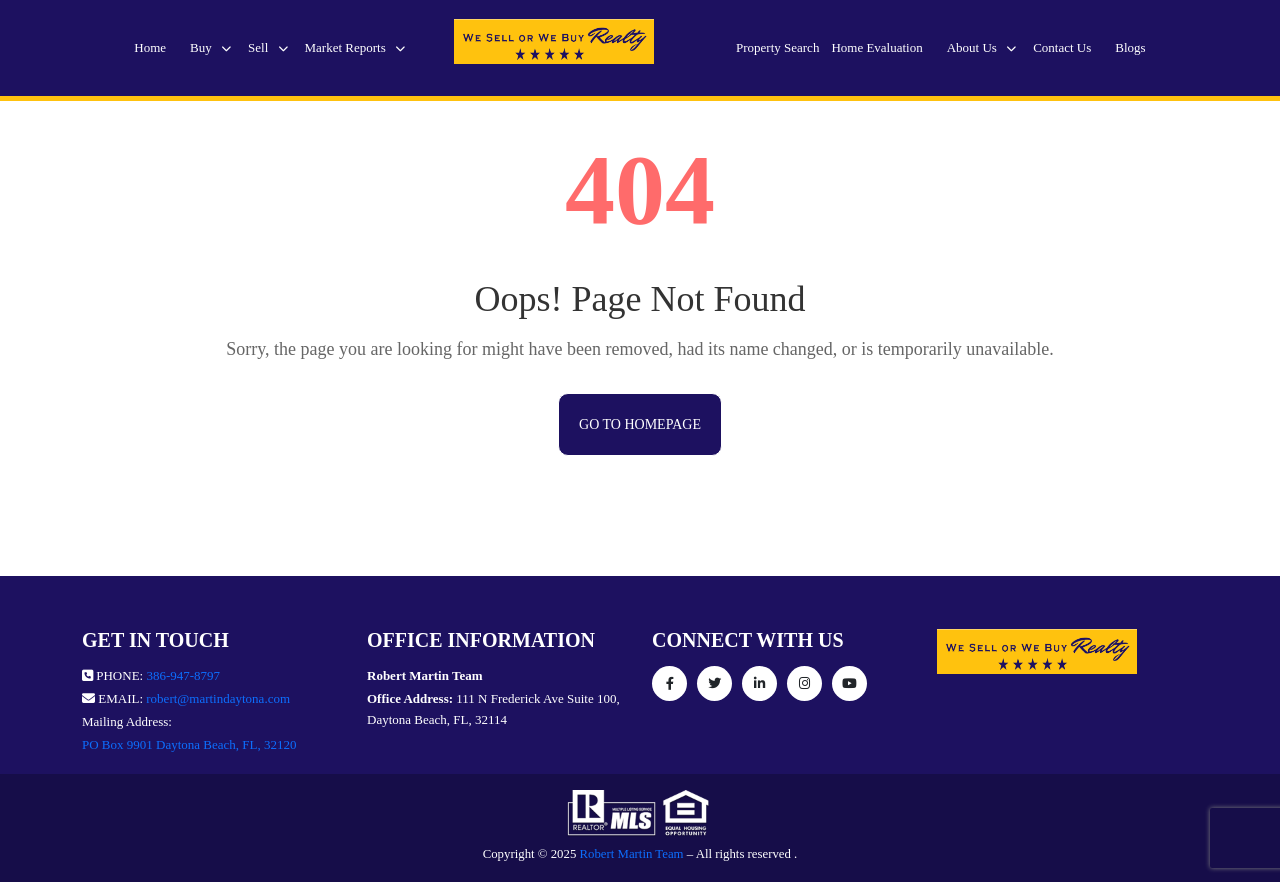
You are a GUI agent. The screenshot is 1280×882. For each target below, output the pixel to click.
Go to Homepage (640, 424)
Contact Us (1062, 47)
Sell (267, 47)
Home (150, 47)
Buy (210, 47)
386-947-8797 (183, 675)
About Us (981, 47)
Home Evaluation (876, 47)
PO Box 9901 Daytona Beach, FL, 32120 (189, 744)
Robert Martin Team (632, 854)
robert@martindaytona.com (218, 698)
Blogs (1130, 47)
